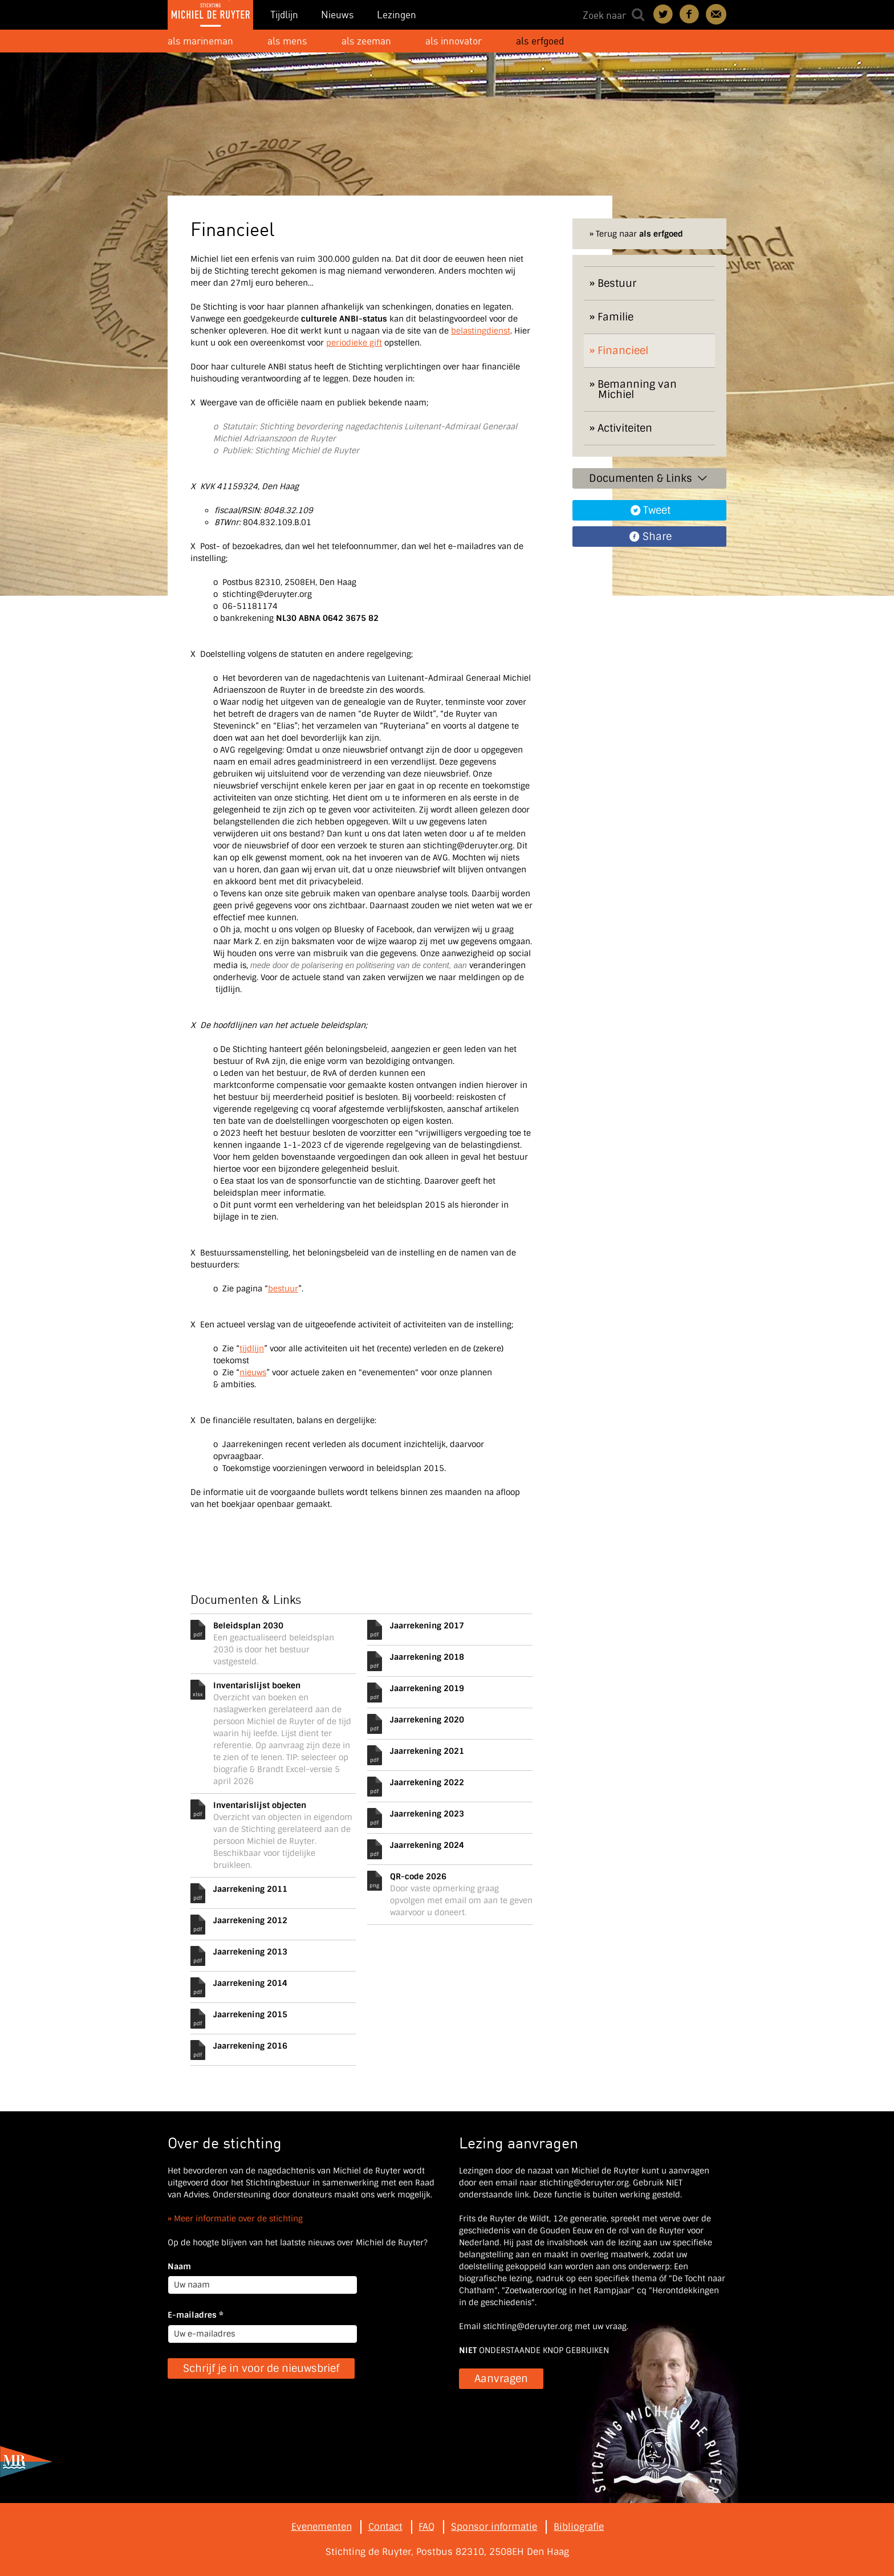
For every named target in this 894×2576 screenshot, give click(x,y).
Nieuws (337, 15)
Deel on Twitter (663, 14)
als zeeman (366, 41)
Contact (716, 14)
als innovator (453, 41)
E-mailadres (196, 2315)
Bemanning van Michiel (637, 389)
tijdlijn (251, 1348)
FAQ (426, 2527)
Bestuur (617, 283)
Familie (615, 317)
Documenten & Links (649, 478)
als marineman (200, 41)
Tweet (656, 510)
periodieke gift (354, 343)
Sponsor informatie (494, 2527)
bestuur (283, 1288)
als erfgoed (540, 41)
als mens (287, 41)
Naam (179, 2266)
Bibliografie (579, 2527)
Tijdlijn (284, 15)
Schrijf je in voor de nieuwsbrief (261, 2368)
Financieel (623, 350)
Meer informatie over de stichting (238, 2218)
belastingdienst (480, 331)
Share (657, 536)
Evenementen (321, 2527)
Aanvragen (501, 2379)
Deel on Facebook (690, 14)
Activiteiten (625, 428)
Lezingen (396, 15)
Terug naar (639, 234)
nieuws (252, 1372)
